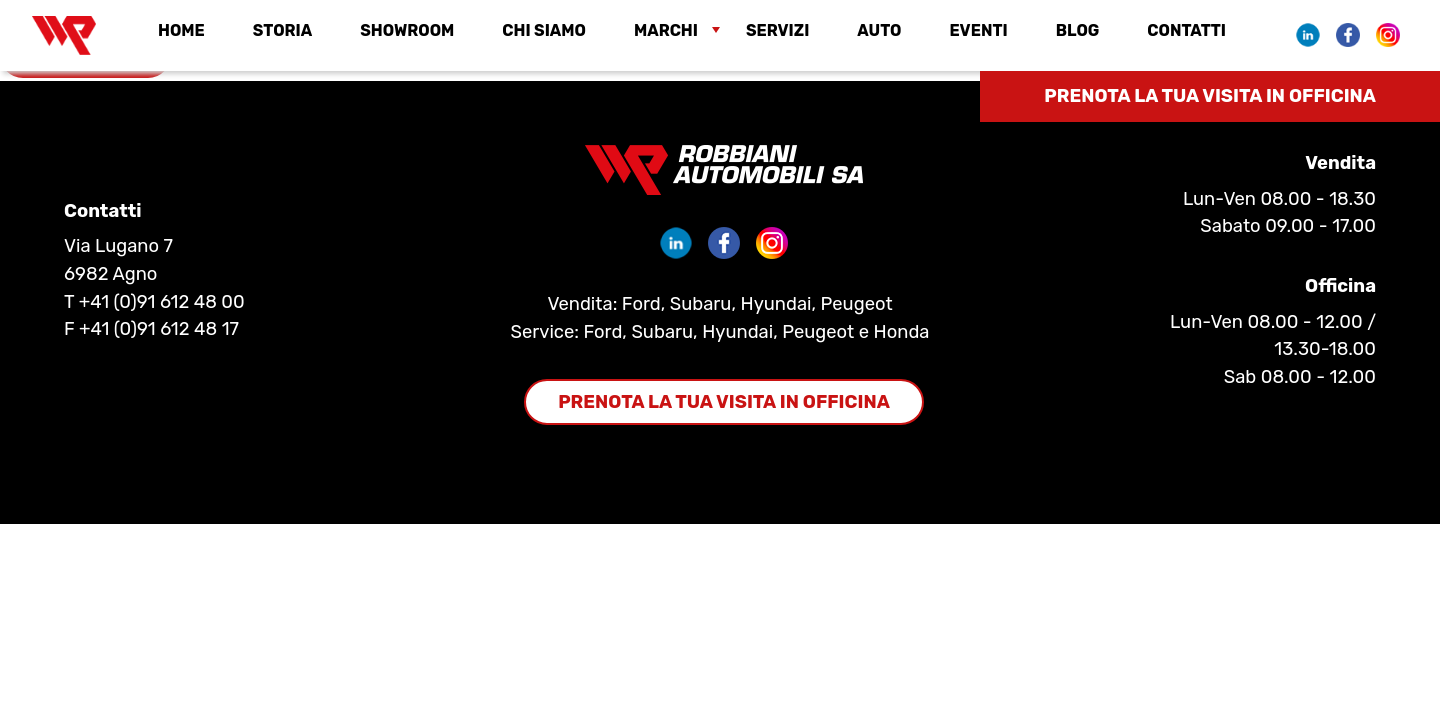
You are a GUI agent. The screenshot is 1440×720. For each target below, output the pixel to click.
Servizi (777, 31)
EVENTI (978, 31)
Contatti (1186, 31)
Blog (1078, 31)
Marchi (666, 31)
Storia (282, 31)
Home (181, 31)
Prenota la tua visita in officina (1210, 96)
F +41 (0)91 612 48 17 (151, 329)
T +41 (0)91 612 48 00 (154, 302)
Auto (879, 31)
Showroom (407, 31)
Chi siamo (544, 31)
